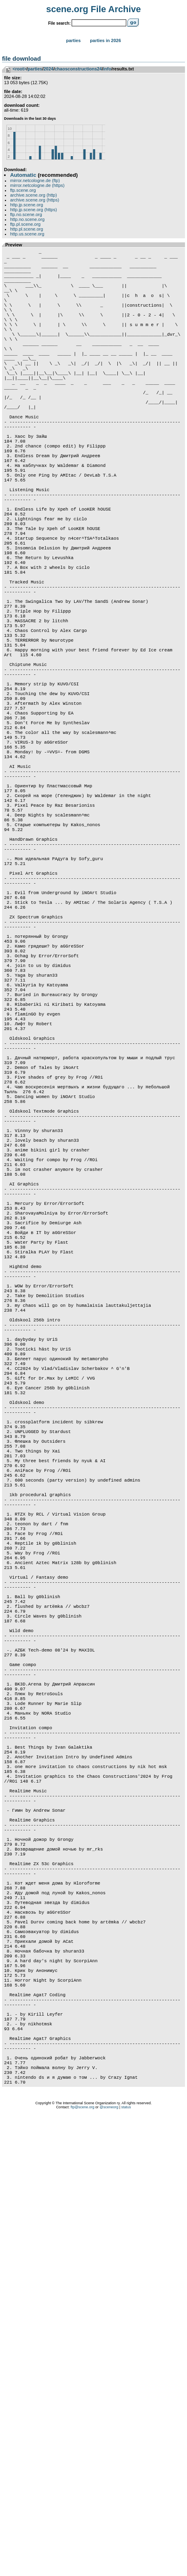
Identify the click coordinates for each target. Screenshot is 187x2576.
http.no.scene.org (27, 219)
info (107, 68)
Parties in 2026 (105, 40)
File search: (59, 23)
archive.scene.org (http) (33, 195)
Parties (73, 40)
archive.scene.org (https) (34, 199)
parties (35, 68)
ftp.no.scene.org (26, 214)
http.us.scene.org (27, 233)
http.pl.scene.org (26, 229)
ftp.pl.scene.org (25, 224)
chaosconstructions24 (78, 68)
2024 (48, 68)
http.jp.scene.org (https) (33, 209)
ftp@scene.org (82, 2566)
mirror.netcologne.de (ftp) (35, 180)
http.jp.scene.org (26, 204)
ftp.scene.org (23, 190)
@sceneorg (109, 2566)
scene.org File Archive (93, 9)
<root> (19, 68)
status (126, 2566)
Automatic (23, 175)
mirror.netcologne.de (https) (37, 185)
